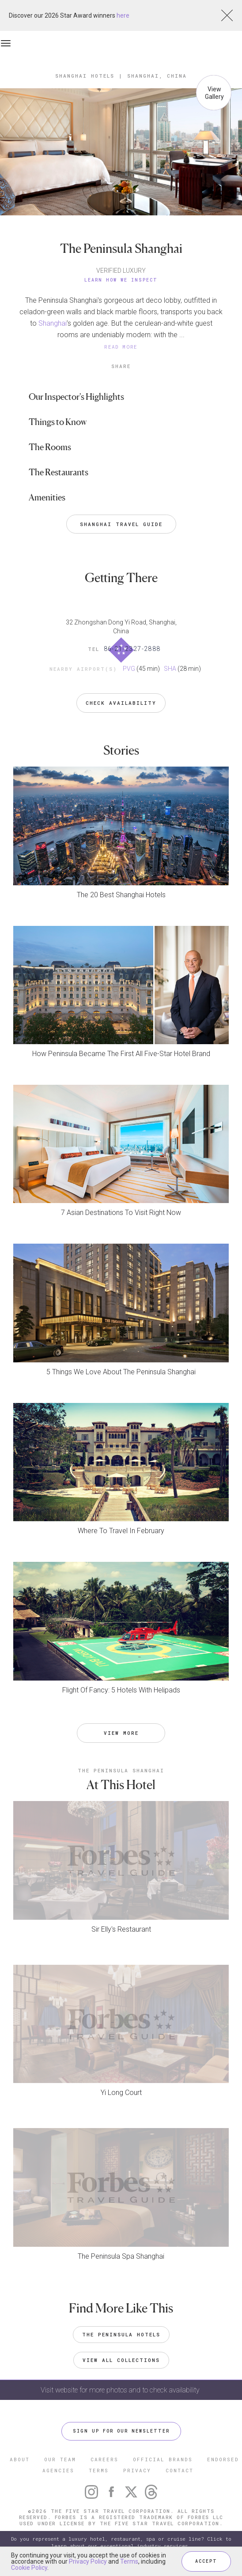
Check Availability (121, 702)
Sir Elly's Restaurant (121, 1929)
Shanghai (52, 323)
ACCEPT (206, 2561)
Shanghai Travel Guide (121, 524)
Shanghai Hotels (84, 75)
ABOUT (20, 2459)
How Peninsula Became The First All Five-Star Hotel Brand (121, 1053)
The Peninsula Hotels (121, 2334)
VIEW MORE (121, 1733)
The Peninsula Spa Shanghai (121, 2256)
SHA (170, 668)
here (123, 15)
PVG (129, 668)
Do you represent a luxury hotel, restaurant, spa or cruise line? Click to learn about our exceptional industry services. (121, 2542)
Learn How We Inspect (121, 280)
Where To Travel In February (121, 1531)
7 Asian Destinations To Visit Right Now (121, 1212)
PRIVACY (137, 2470)
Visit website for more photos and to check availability (121, 2390)
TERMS (99, 2470)
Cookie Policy (29, 2567)
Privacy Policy (88, 2561)
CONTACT (179, 2470)
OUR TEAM (60, 2459)
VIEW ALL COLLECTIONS (121, 2360)
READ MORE (121, 346)
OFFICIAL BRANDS (163, 2459)
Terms (129, 2561)
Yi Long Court (121, 2092)
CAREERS (104, 2459)
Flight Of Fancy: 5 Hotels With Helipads (121, 1690)
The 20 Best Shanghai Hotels (121, 895)
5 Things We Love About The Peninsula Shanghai (121, 1372)
